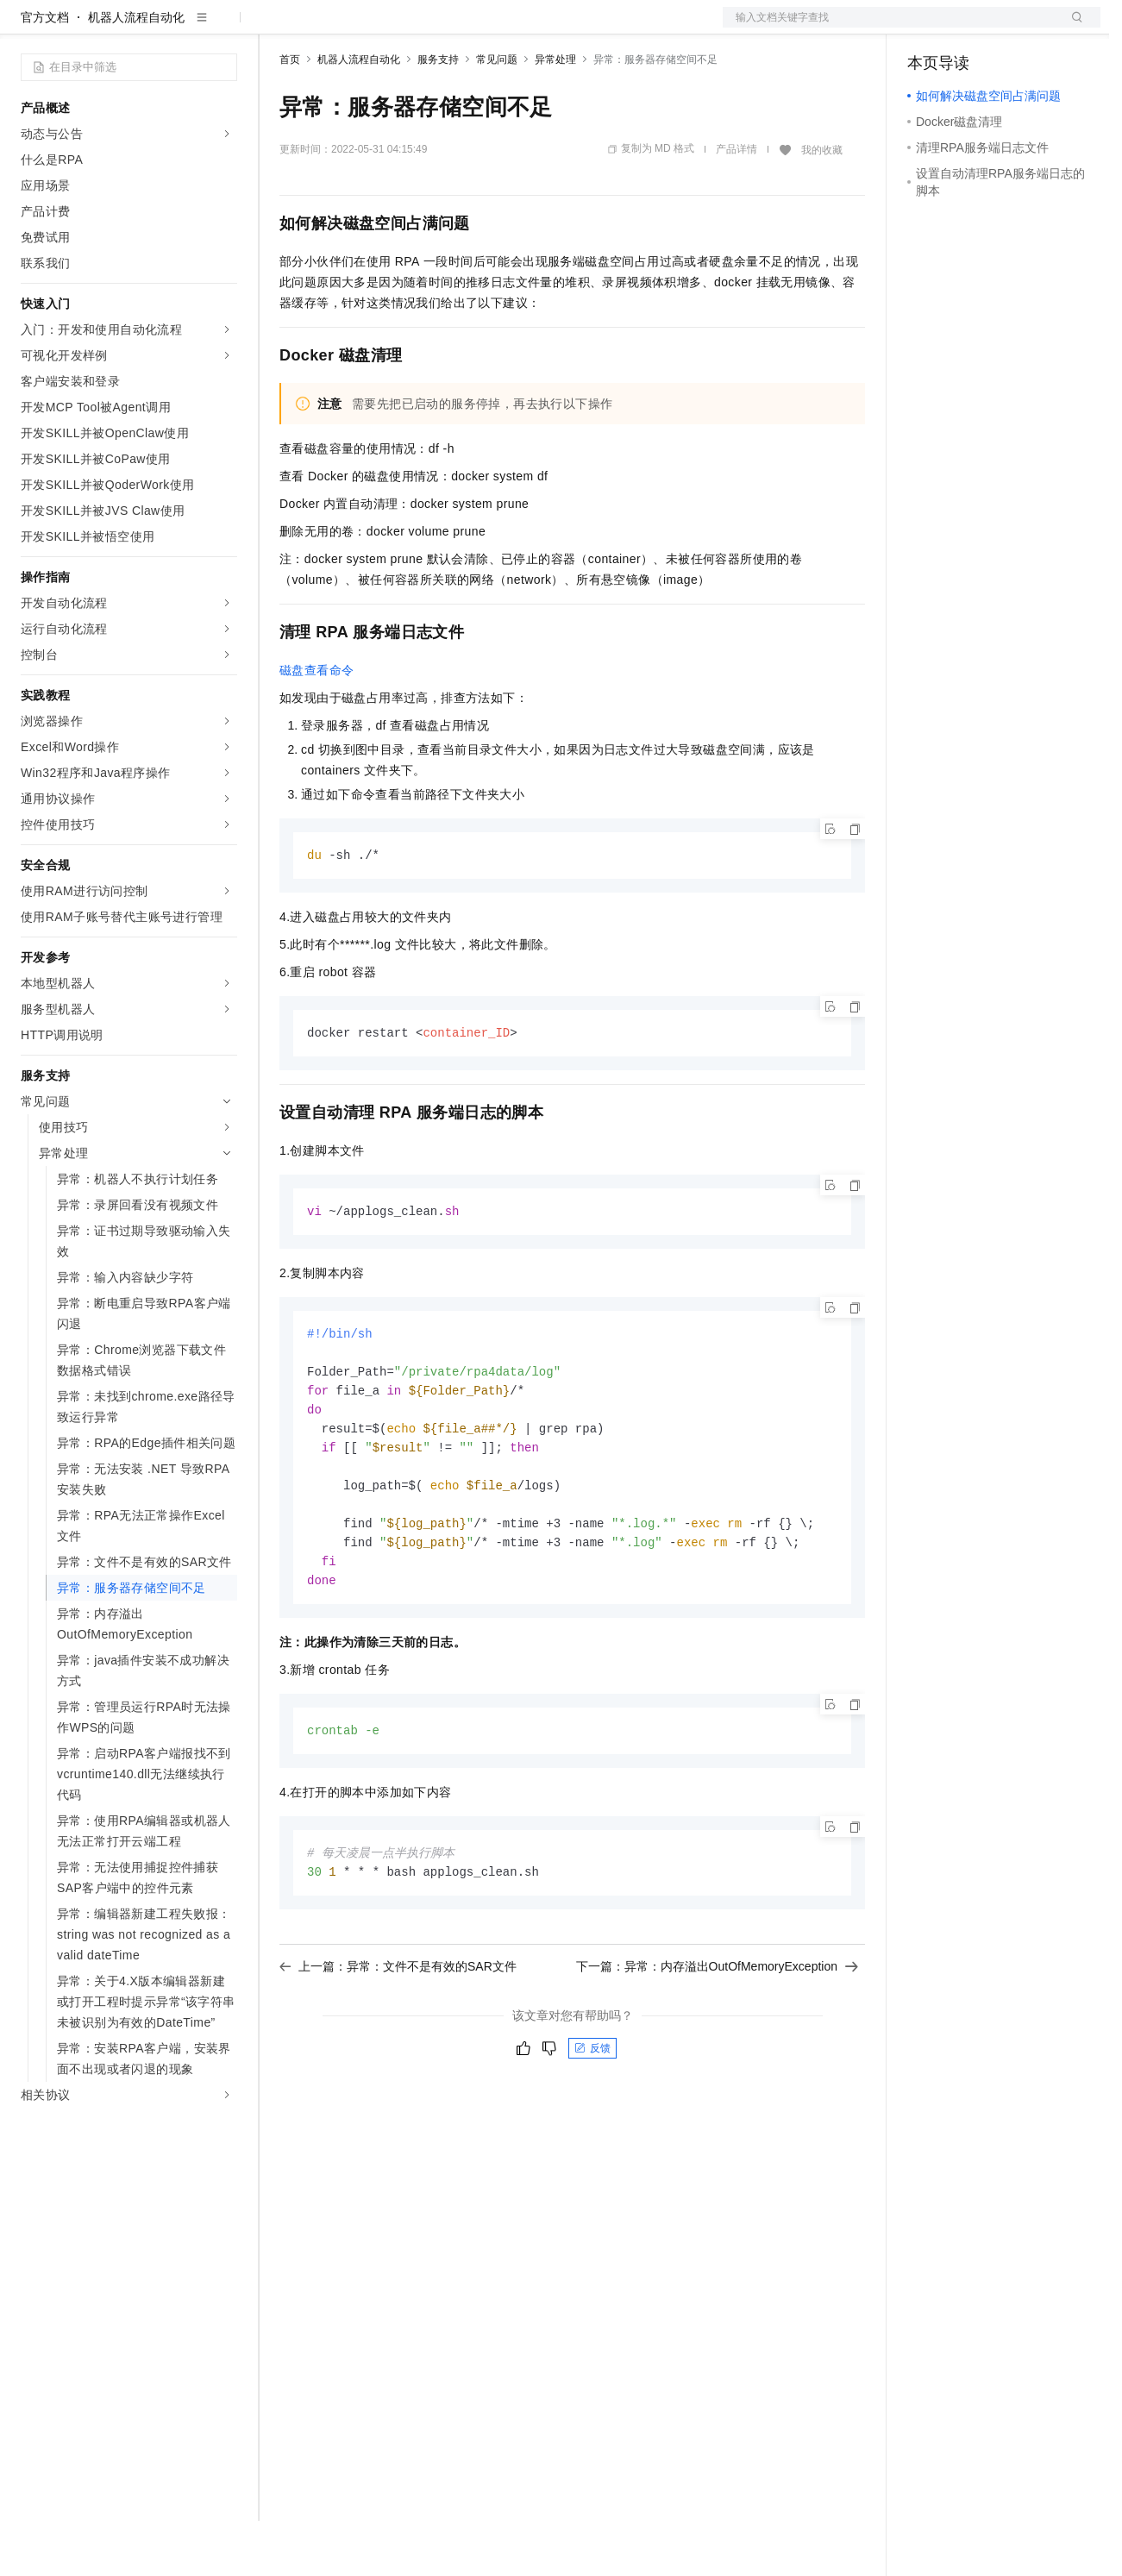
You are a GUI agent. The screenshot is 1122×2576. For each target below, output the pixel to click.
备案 (926, 28)
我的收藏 (822, 205)
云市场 (420, 27)
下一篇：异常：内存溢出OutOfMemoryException (717, 2039)
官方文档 (45, 72)
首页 (289, 115)
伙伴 (467, 27)
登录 (1072, 28)
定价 (372, 27)
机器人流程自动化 (136, 72)
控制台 (967, 28)
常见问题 (496, 115)
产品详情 (736, 204)
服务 (509, 27)
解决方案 (278, 27)
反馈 (592, 2121)
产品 (224, 27)
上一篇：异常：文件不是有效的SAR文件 (398, 2039)
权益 (331, 27)
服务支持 (438, 115)
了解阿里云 (568, 27)
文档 (890, 28)
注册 (1009, 28)
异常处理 (555, 115)
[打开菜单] (27, 27)
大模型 (177, 27)
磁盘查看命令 (316, 725)
